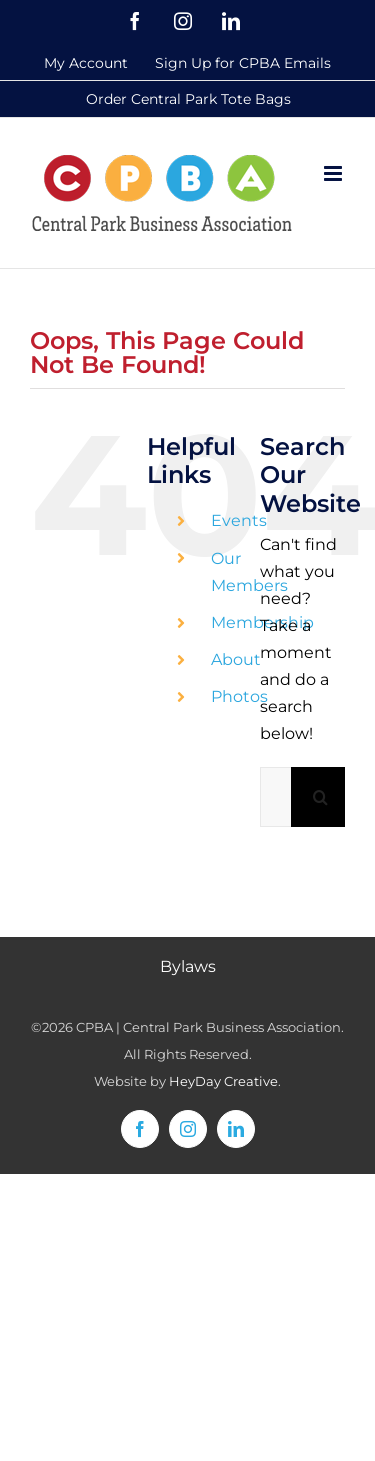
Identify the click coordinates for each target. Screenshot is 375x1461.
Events (239, 520)
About (236, 659)
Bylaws (188, 966)
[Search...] (275, 797)
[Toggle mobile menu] (334, 173)
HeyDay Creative (223, 1081)
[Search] (321, 797)
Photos (239, 696)
